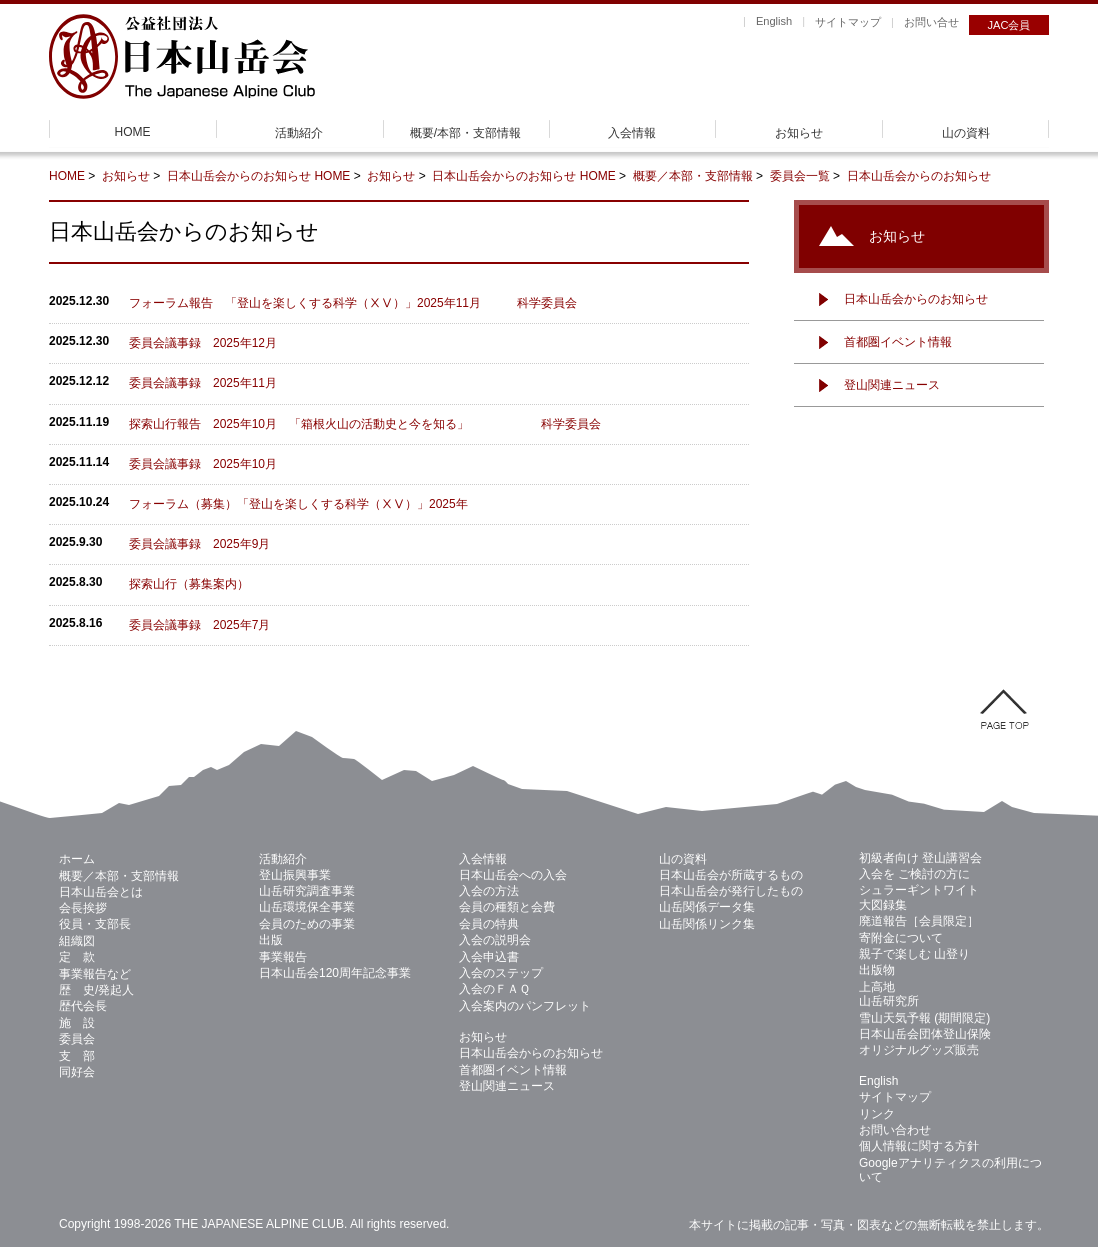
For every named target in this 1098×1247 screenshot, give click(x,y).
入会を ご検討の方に (914, 874)
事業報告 (283, 957)
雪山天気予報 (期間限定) (924, 1018)
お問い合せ (931, 22)
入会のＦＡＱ (494, 989)
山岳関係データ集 (707, 907)
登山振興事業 (295, 875)
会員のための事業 (307, 924)
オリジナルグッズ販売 (919, 1050)
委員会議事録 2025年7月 (199, 625)
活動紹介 (299, 133)
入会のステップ (501, 973)
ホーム (77, 859)
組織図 (77, 941)
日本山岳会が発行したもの (731, 891)
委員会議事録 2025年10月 (203, 464)
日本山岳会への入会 (513, 875)
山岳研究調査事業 (307, 891)
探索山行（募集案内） (195, 584)
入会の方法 (489, 891)
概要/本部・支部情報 (465, 133)
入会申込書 (489, 957)
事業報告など (95, 974)
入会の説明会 (495, 940)
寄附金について (901, 938)
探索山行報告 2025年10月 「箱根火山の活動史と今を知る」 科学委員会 (365, 424)
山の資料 (966, 133)
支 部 (77, 1056)
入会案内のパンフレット (525, 1006)
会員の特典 (489, 924)
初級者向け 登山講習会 (920, 858)
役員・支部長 (95, 924)
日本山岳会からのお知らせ (240, 176)
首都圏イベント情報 (898, 342)
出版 (271, 940)
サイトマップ (848, 22)
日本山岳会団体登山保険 (925, 1034)
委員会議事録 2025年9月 (199, 544)
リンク (877, 1114)
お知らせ (799, 133)
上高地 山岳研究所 (889, 994)
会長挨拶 (83, 908)
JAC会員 (1009, 25)
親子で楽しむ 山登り (914, 954)
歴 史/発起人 (96, 990)
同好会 (77, 1072)
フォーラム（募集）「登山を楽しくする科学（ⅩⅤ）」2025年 (298, 504)
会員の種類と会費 (507, 907)
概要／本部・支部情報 (693, 176)
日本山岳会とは (101, 892)
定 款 (77, 957)
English (774, 21)
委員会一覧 (800, 176)
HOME (133, 132)
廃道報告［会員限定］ (919, 921)
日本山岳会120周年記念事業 (335, 973)
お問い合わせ (895, 1130)
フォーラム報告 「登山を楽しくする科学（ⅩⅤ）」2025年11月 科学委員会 (353, 303)
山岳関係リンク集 (707, 924)
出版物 (877, 970)
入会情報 (632, 133)
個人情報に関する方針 (919, 1146)
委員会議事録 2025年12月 (203, 343)
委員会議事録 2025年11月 (203, 383)
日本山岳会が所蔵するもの (731, 875)
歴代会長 (83, 1006)
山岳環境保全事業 (307, 907)
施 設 (77, 1023)
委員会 (77, 1039)
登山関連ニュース (892, 385)
